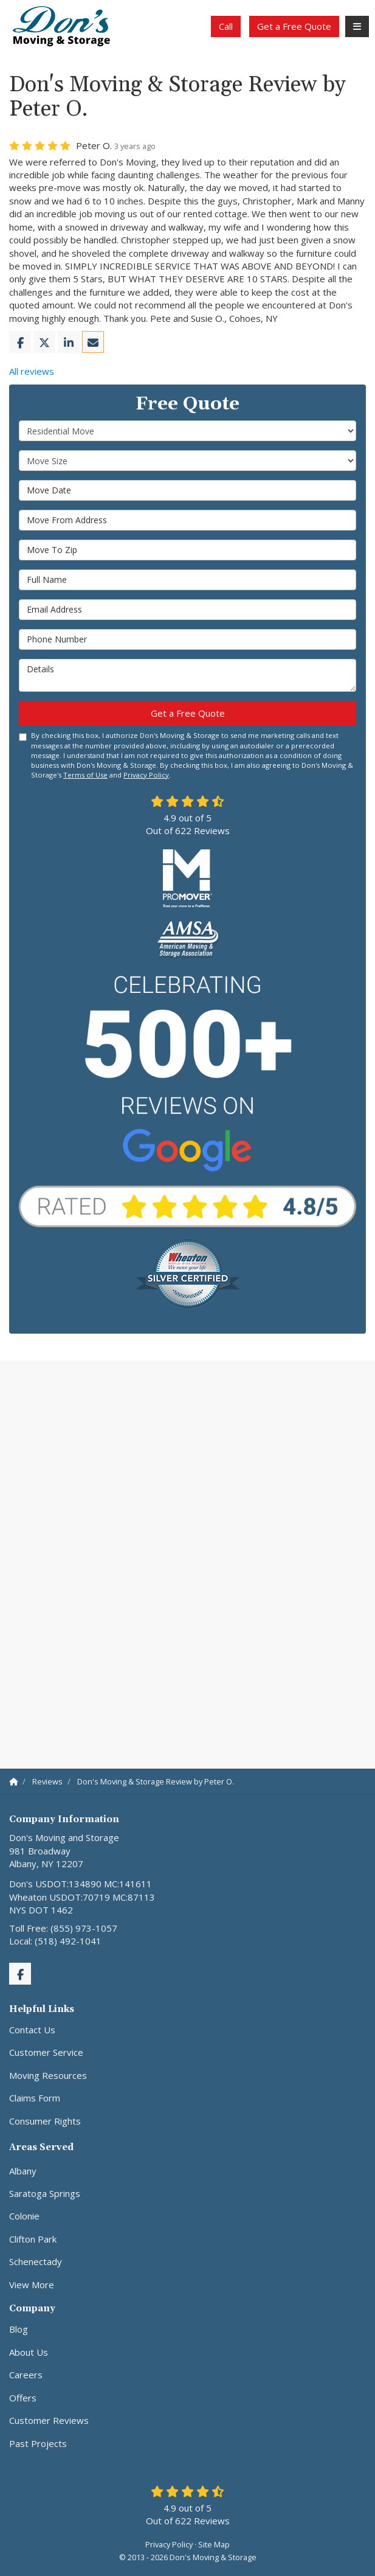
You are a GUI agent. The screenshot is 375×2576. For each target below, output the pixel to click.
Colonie (24, 2216)
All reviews (31, 371)
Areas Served (41, 2147)
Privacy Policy (146, 774)
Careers (26, 2375)
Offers (22, 2398)
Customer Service (46, 2052)
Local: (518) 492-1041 (55, 1941)
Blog (18, 2329)
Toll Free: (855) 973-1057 (63, 1928)
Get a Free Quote (294, 26)
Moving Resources (48, 2075)
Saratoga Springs (44, 2193)
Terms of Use (85, 774)
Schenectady (35, 2261)
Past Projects (38, 2443)
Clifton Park (33, 2239)
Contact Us (32, 2030)
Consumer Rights (45, 2121)
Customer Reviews (49, 2420)
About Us (28, 2352)
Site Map (214, 2544)
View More (31, 2284)
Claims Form (34, 2098)
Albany (22, 2171)
